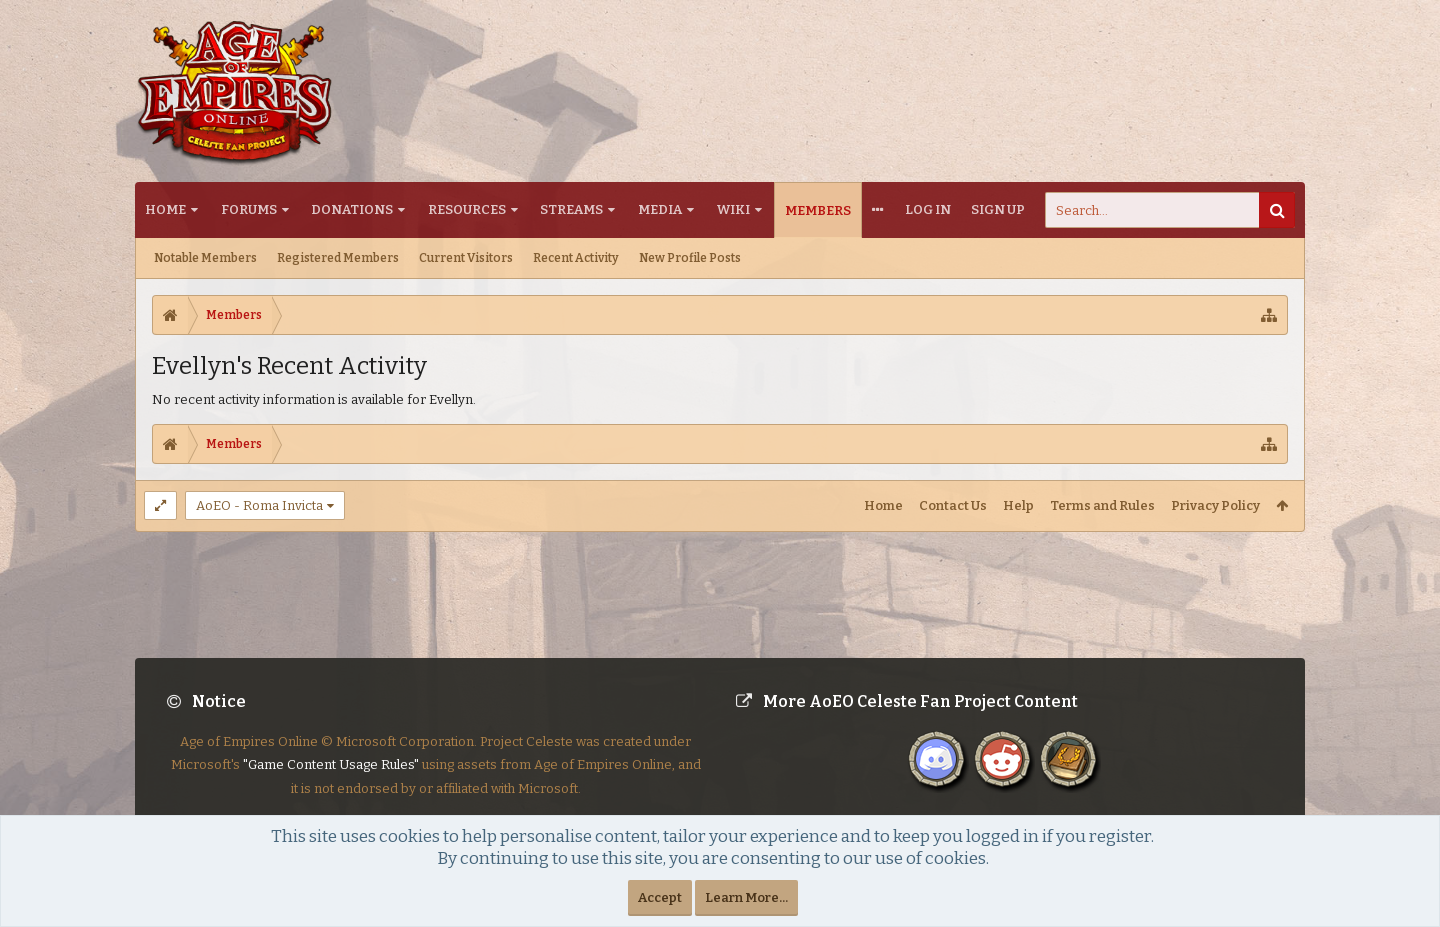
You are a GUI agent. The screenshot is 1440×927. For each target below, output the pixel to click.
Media (660, 209)
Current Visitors (466, 258)
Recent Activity (576, 258)
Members (818, 210)
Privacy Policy (1215, 505)
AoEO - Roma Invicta (259, 505)
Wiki (733, 209)
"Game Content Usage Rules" (331, 780)
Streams (571, 209)
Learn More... (746, 897)
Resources (467, 209)
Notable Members (205, 258)
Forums (249, 209)
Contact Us (953, 505)
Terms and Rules (1102, 505)
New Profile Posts (690, 258)
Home (165, 209)
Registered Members (338, 258)
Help (1018, 505)
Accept (660, 897)
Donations (352, 209)
